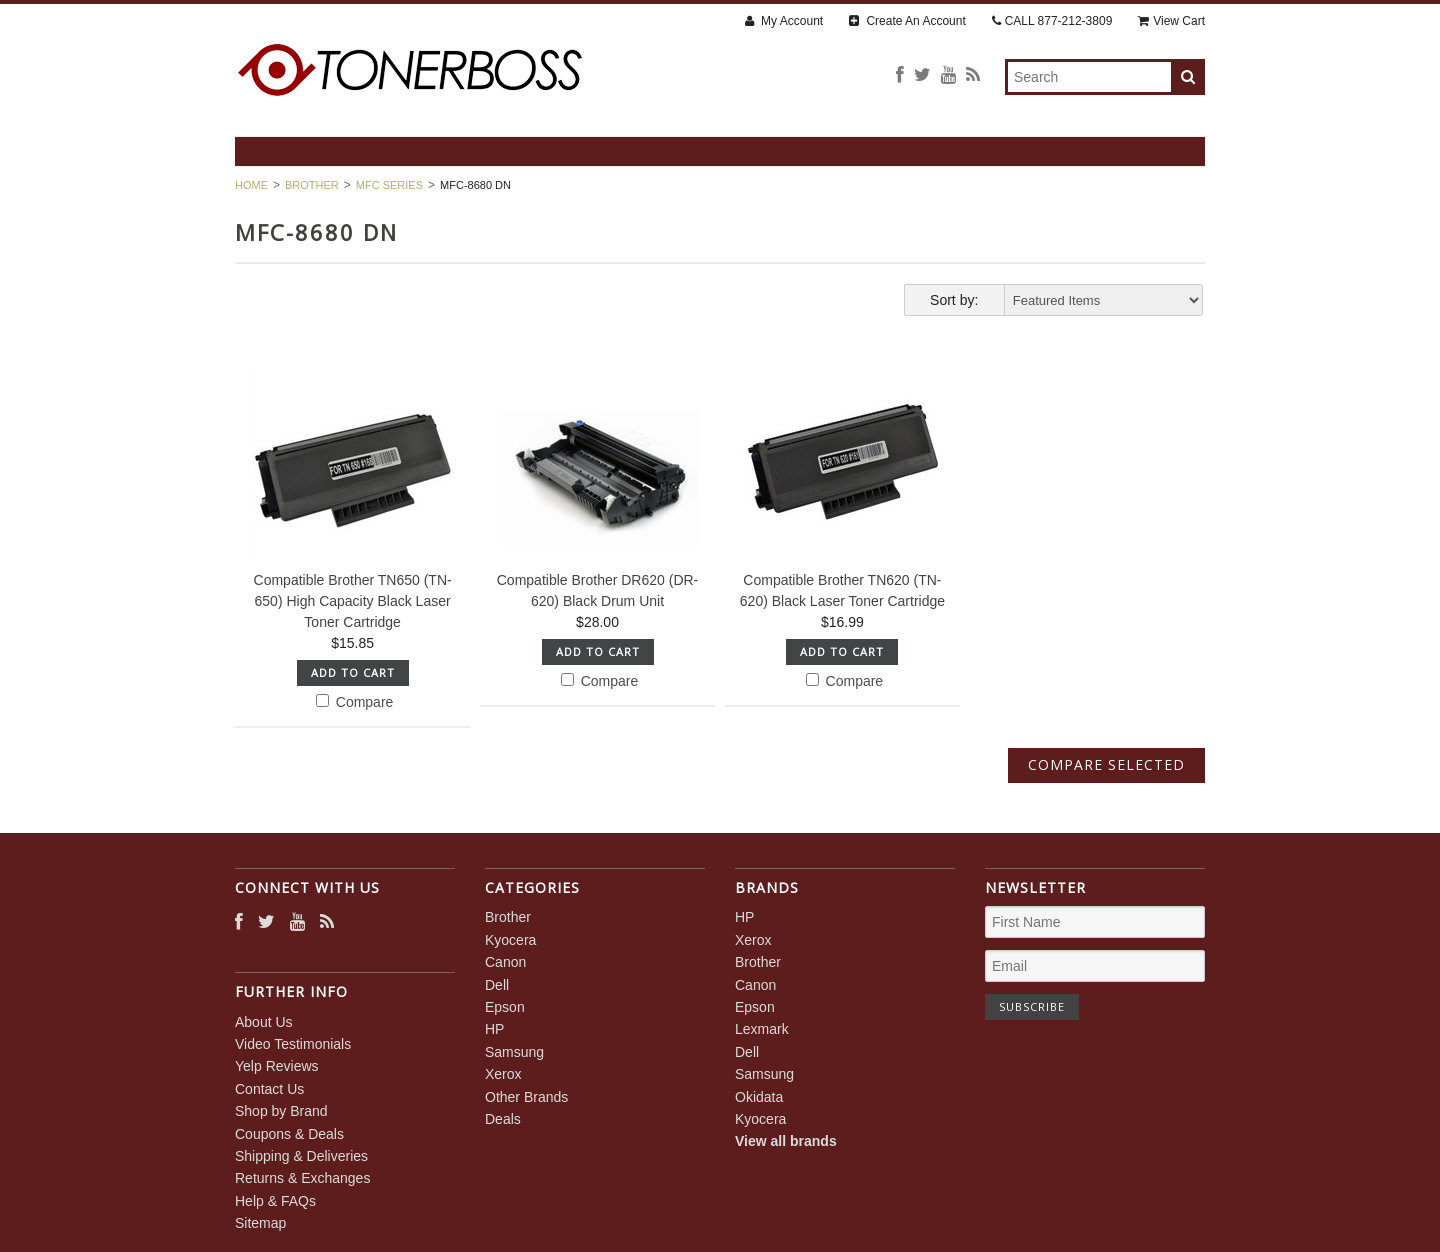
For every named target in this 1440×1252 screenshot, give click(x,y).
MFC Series (389, 185)
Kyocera (510, 940)
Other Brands (526, 1097)
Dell (497, 985)
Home (251, 185)
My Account (784, 21)
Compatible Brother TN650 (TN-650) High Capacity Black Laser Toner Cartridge (353, 601)
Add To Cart (353, 672)
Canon (505, 962)
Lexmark (762, 1029)
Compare (354, 702)
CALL (1052, 21)
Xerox (503, 1074)
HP (494, 1029)
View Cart (1171, 21)
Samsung (514, 1052)
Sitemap (260, 1223)
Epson (505, 1007)
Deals (503, 1119)
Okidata (759, 1097)
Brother (312, 185)
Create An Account (907, 21)
